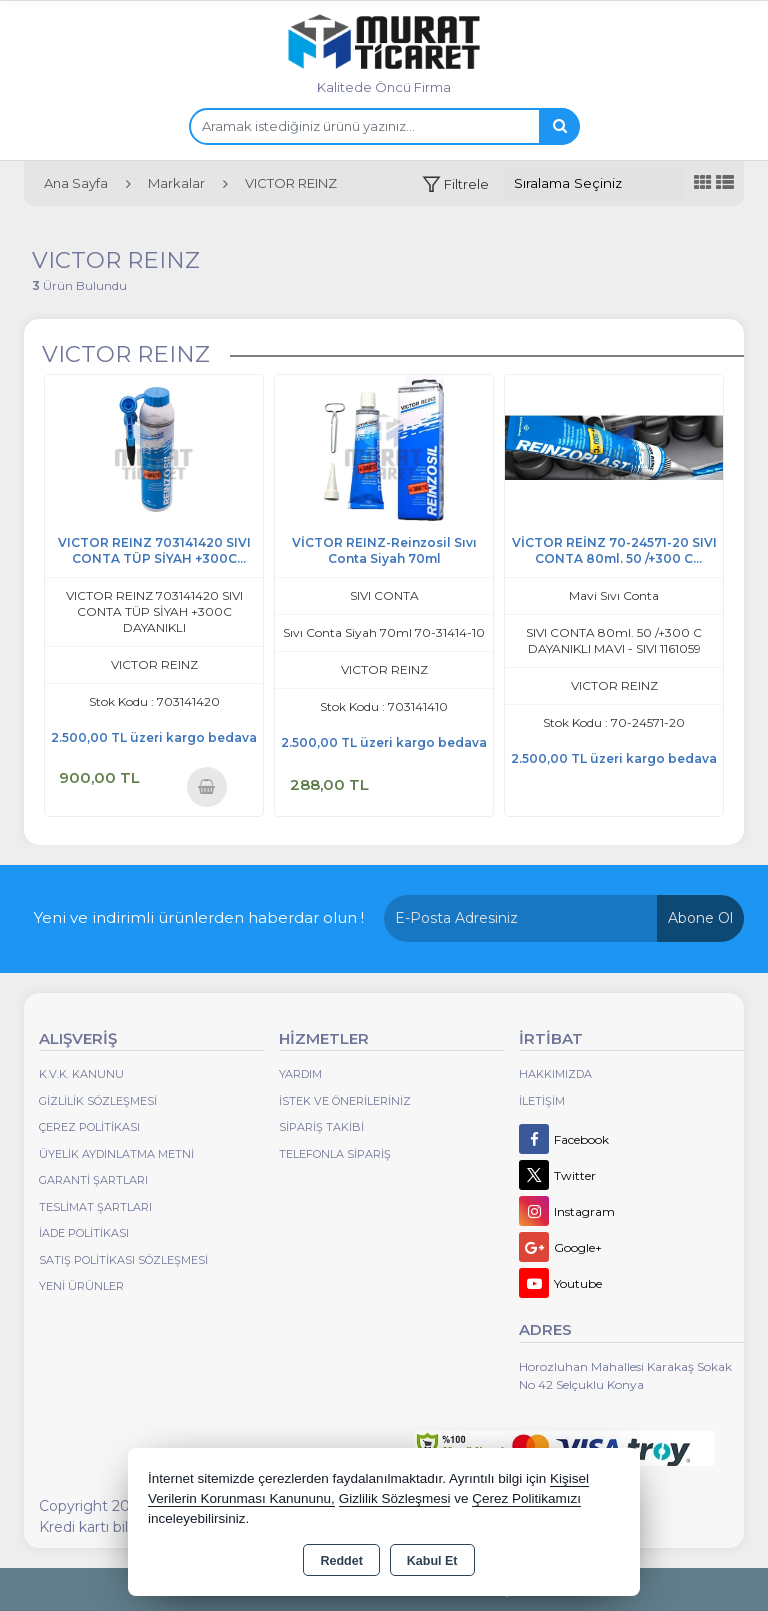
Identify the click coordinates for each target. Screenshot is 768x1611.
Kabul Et (432, 1561)
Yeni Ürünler (81, 1286)
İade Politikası (84, 1233)
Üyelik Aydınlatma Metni (116, 1154)
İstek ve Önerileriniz (345, 1101)
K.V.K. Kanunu (81, 1074)
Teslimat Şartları (95, 1207)
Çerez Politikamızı (526, 1498)
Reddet (341, 1561)
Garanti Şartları (93, 1180)
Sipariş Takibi (321, 1127)
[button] (455, 184)
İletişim (542, 1101)
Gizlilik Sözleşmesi (98, 1101)
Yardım (300, 1074)
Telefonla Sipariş (335, 1154)
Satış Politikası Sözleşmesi (123, 1260)
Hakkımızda (555, 1074)
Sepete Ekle (206, 786)
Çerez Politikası (89, 1127)
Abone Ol (700, 918)
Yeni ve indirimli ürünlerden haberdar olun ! (199, 917)
